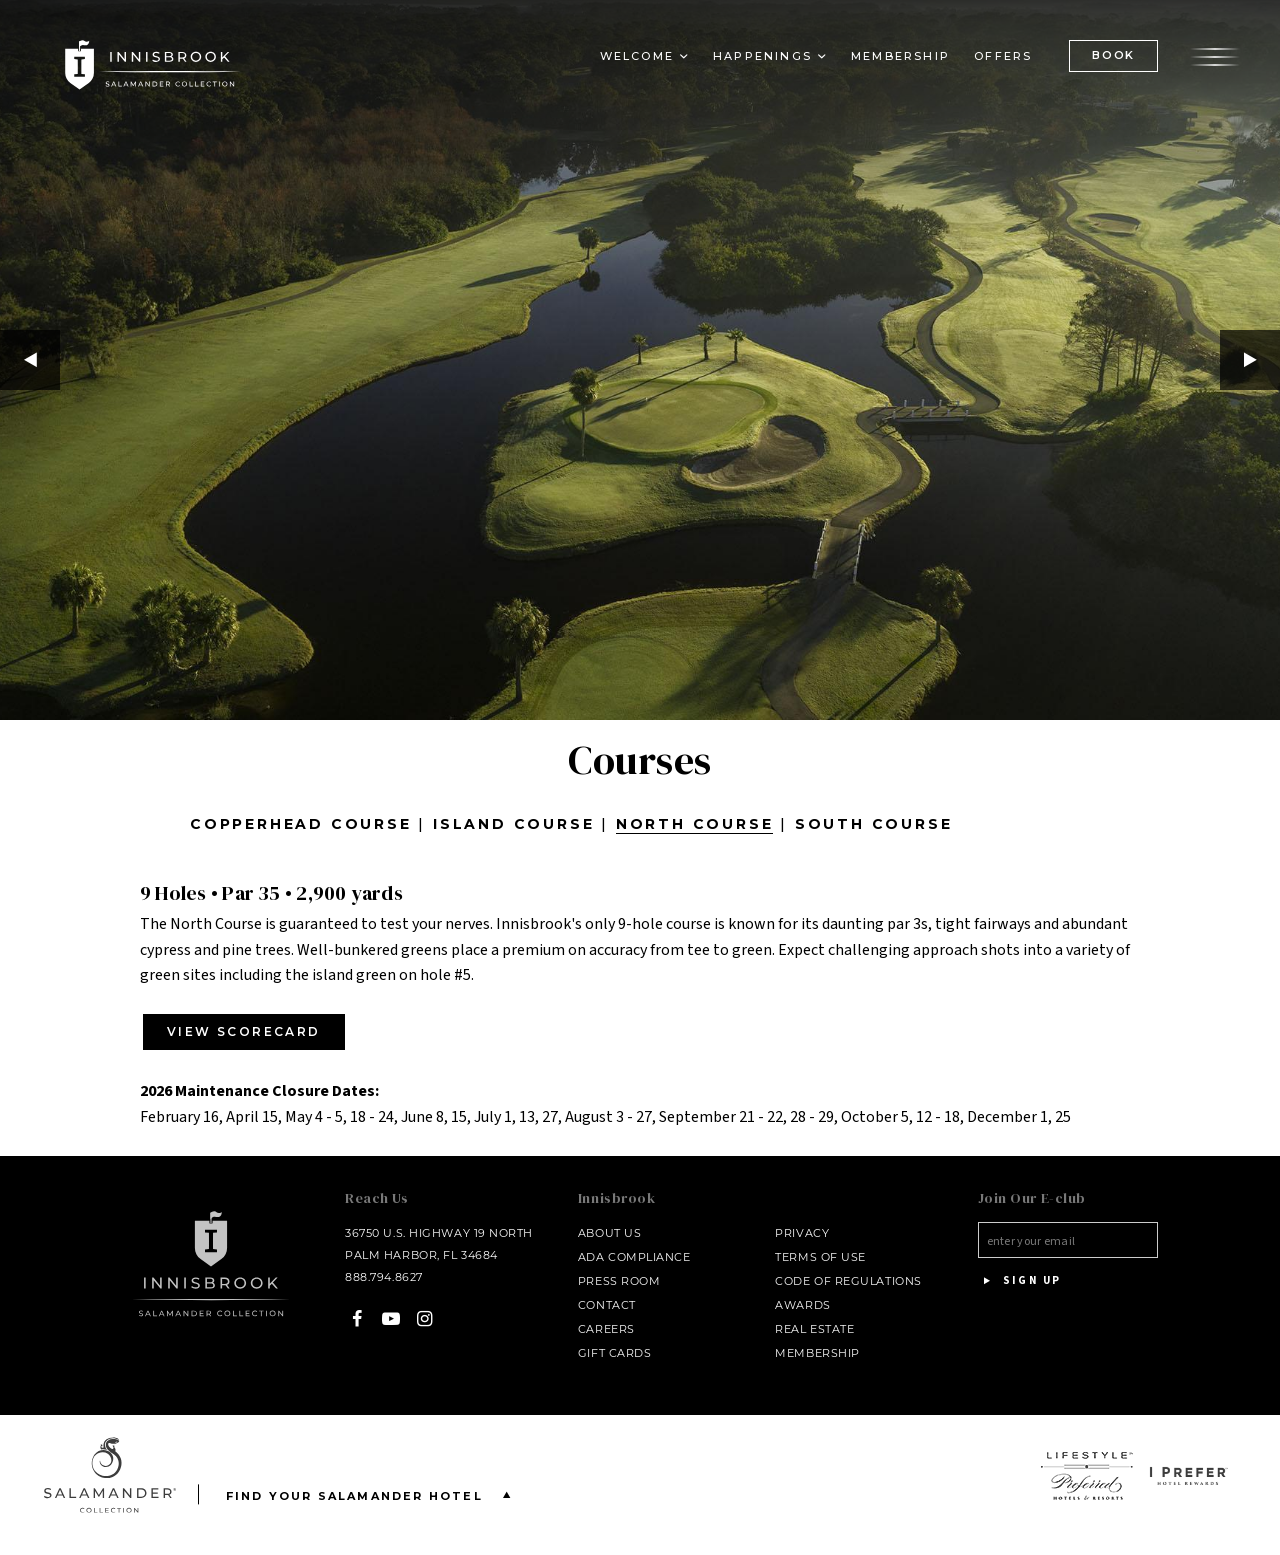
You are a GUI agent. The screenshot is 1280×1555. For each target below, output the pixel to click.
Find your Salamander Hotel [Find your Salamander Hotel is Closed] (372, 1494)
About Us (609, 1233)
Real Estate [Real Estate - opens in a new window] (814, 1329)
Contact (607, 1305)
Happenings (762, 56)
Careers (606, 1329)
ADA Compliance (634, 1257)
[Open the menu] (1215, 55)
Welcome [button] (637, 56)
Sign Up (1020, 1281)
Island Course (513, 824)
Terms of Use (820, 1257)
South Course (874, 824)
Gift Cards (615, 1353)
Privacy (802, 1233)
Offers (1003, 56)
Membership (900, 56)
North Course (695, 824)
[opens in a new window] (1087, 1476)
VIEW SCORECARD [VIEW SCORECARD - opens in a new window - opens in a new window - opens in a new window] (244, 1031)
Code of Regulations (848, 1281)
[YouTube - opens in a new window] (391, 1319)
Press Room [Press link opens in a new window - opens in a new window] (619, 1281)
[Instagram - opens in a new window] (424, 1319)
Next (1250, 360)
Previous (30, 360)
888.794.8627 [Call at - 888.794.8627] (384, 1277)
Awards (802, 1305)
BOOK (1113, 55)
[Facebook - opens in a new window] (357, 1319)
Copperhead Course (301, 824)
